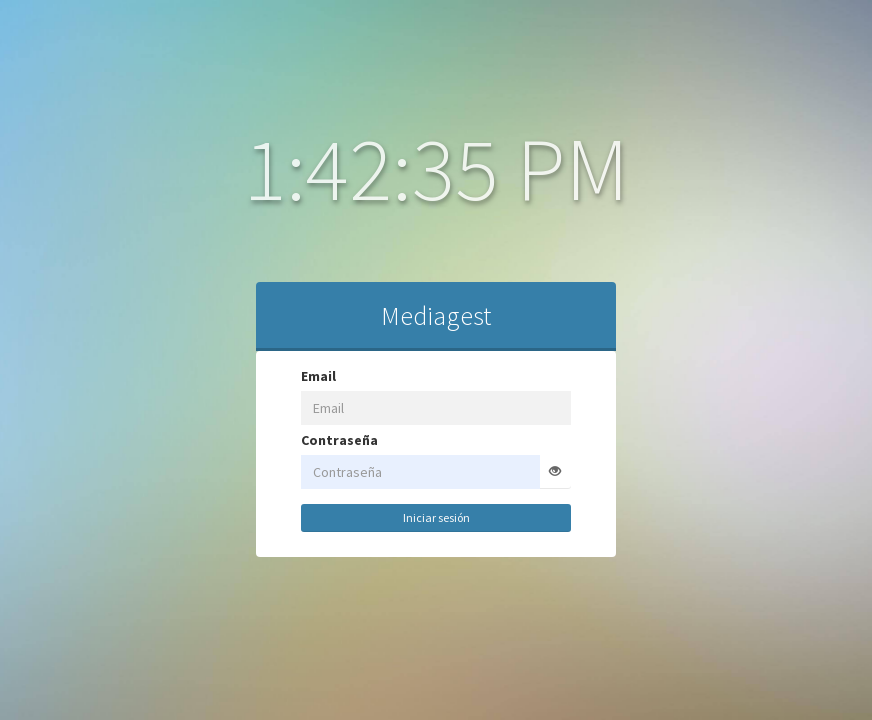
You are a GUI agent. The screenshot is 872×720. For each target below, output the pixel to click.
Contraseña (302, 440)
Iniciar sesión (399, 517)
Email (281, 376)
